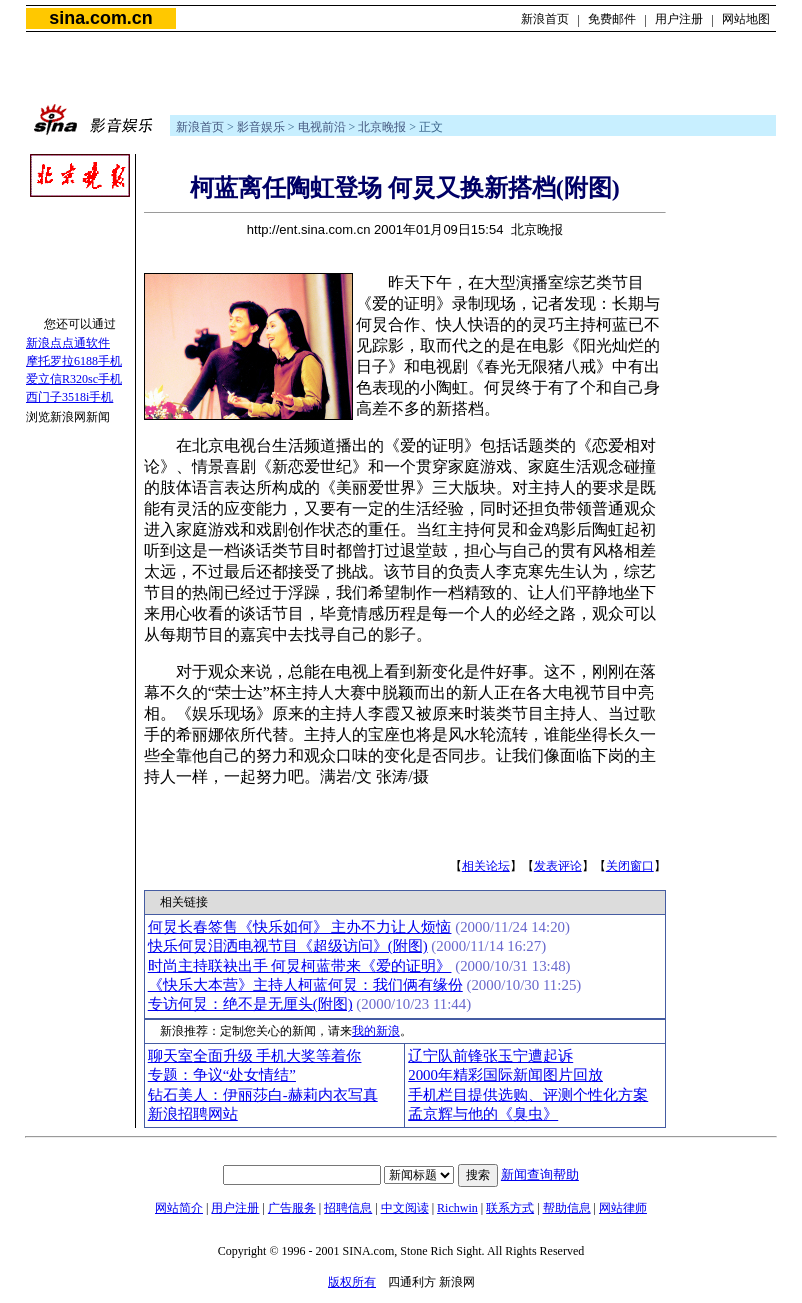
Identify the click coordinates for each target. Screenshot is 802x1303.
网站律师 (623, 1208)
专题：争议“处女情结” (222, 1075)
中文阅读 (405, 1208)
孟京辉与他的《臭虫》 (483, 1114)
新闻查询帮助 (540, 1174)
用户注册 (679, 19)
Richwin (457, 1208)
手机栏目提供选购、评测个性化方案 (528, 1095)
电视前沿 (322, 127)
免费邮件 (612, 19)
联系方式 (510, 1208)
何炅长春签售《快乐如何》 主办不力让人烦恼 (300, 927)
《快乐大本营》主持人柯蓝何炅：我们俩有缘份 (305, 985)
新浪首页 (545, 19)
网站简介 (179, 1208)
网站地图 (746, 19)
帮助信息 (567, 1208)
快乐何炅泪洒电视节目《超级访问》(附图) (288, 946)
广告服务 (292, 1208)
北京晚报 (382, 127)
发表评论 (558, 866)
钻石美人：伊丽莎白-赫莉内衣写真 (263, 1095)
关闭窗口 (630, 866)
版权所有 (352, 1282)
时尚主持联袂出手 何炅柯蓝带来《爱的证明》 (300, 966)
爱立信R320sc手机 (74, 379)
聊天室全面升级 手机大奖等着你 (255, 1056)
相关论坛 (486, 866)
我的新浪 (376, 1031)
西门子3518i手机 (69, 397)
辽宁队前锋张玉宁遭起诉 (490, 1056)
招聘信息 (348, 1208)
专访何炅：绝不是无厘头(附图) (250, 1004)
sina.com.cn (100, 18)
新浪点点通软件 (68, 343)
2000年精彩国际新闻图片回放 (505, 1075)
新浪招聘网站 (193, 1114)
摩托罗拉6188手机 (74, 361)
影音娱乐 (261, 127)
